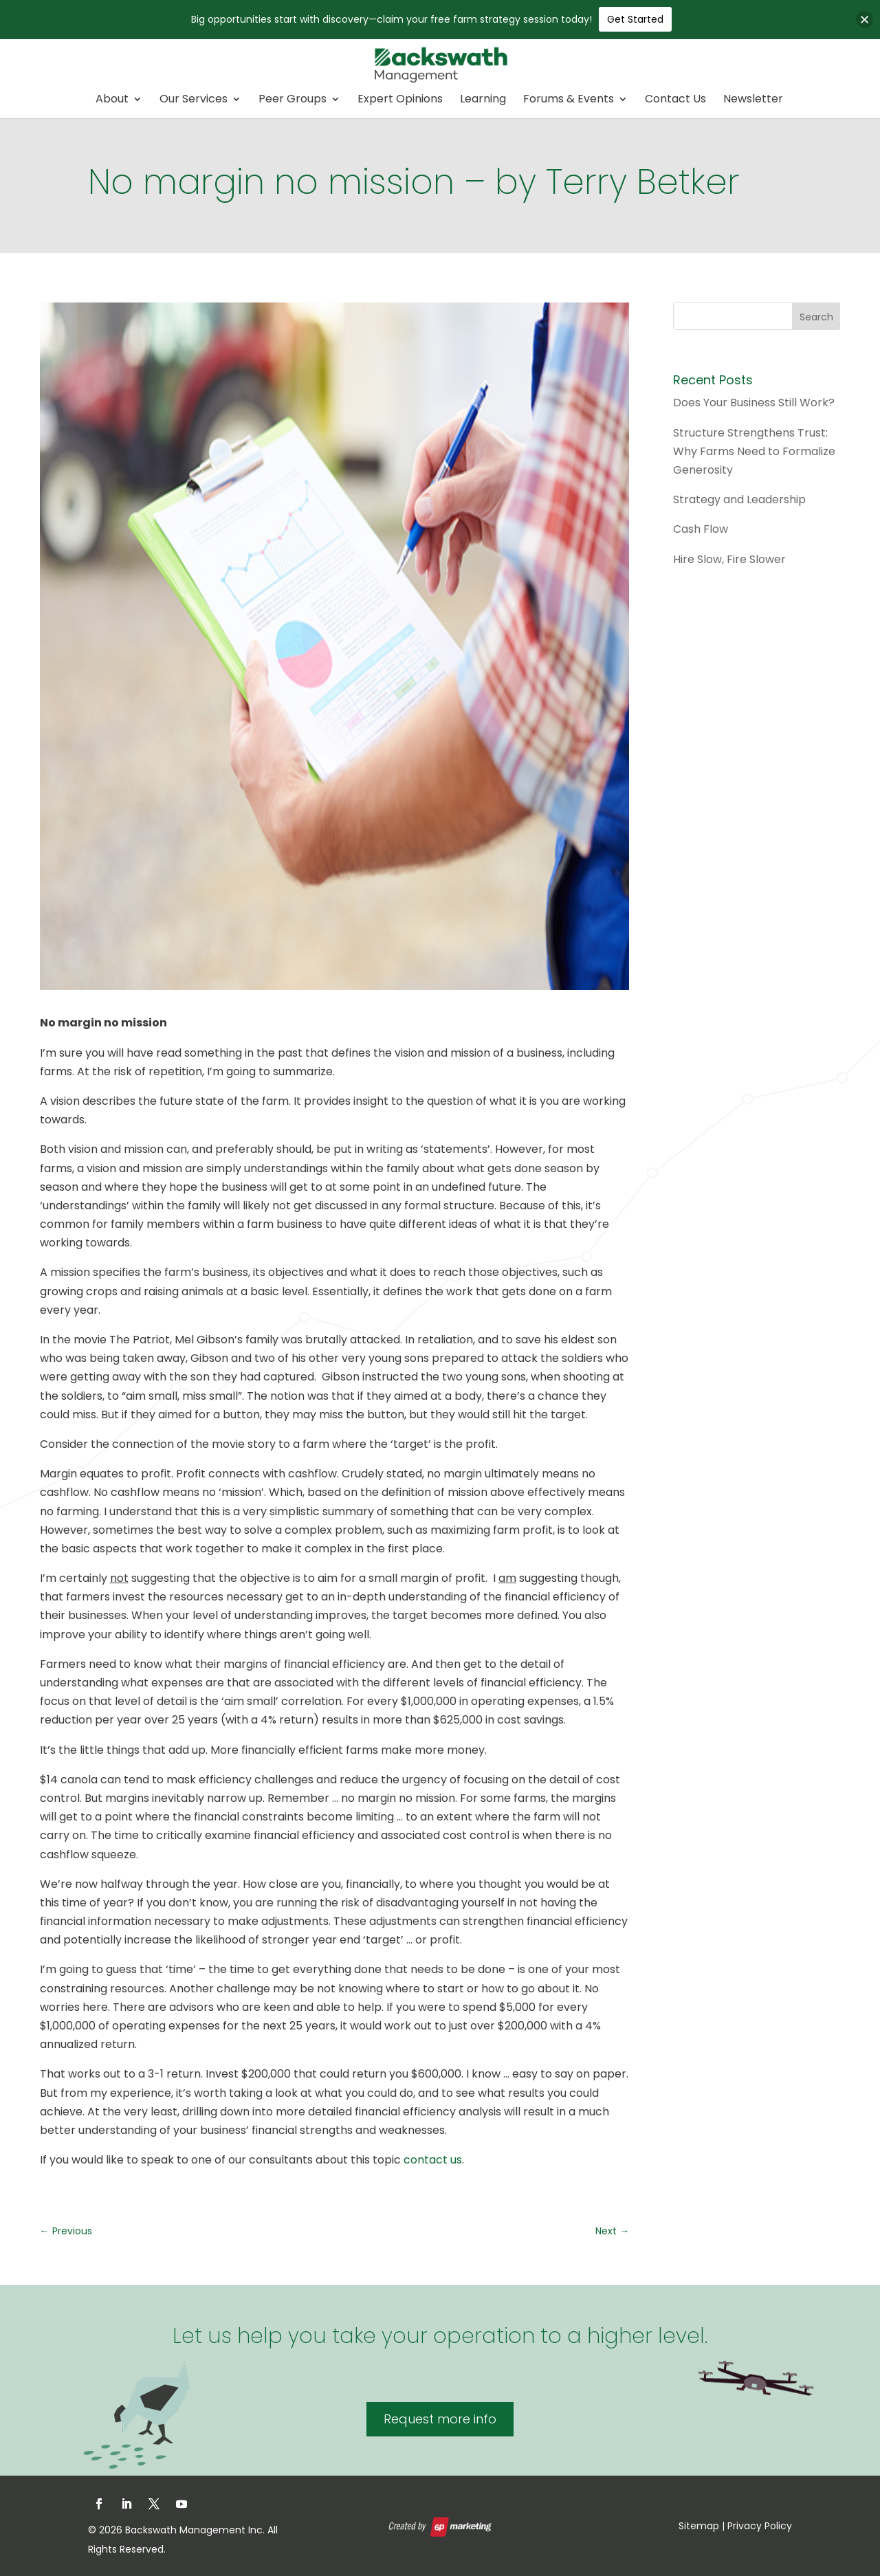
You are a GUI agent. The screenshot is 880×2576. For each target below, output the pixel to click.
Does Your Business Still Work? (754, 402)
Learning (483, 100)
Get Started (635, 19)
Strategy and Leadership (739, 499)
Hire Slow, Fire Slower (729, 559)
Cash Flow (700, 529)
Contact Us (675, 100)
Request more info (440, 2419)
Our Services (194, 100)
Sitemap (699, 2526)
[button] (864, 19)
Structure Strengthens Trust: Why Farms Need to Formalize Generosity (754, 451)
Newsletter (753, 100)
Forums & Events (568, 100)
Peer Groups (292, 100)
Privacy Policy (759, 2526)
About (112, 100)
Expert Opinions (400, 100)
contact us (433, 2160)
